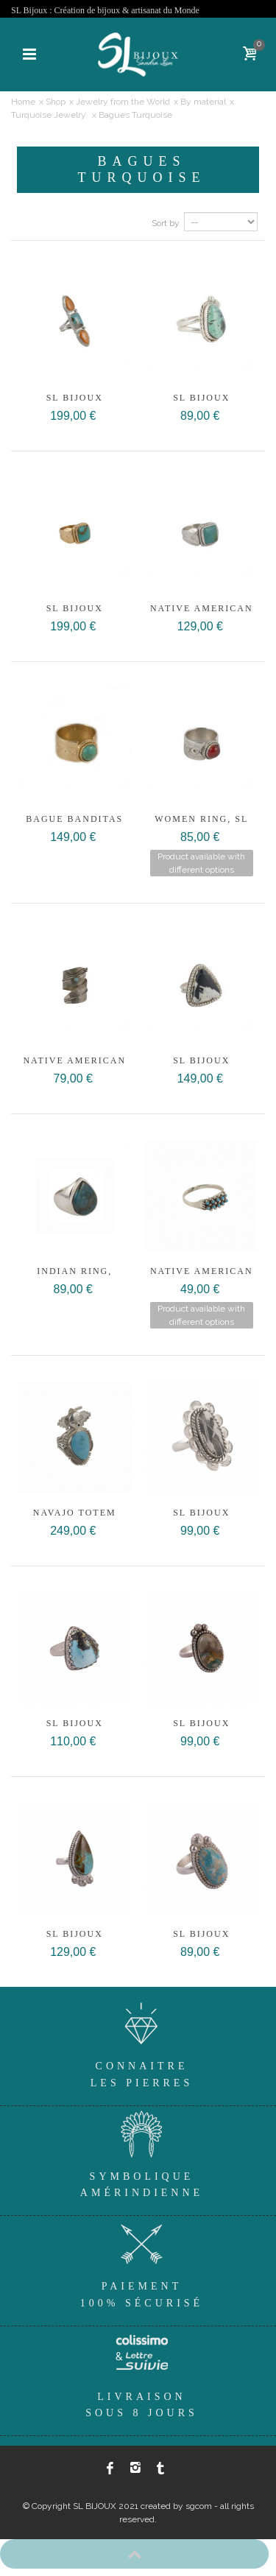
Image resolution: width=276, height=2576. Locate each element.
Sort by (166, 223)
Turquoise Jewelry (49, 115)
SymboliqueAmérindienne (141, 2152)
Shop (56, 101)
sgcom (198, 2506)
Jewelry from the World (123, 101)
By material (203, 101)
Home (23, 101)
